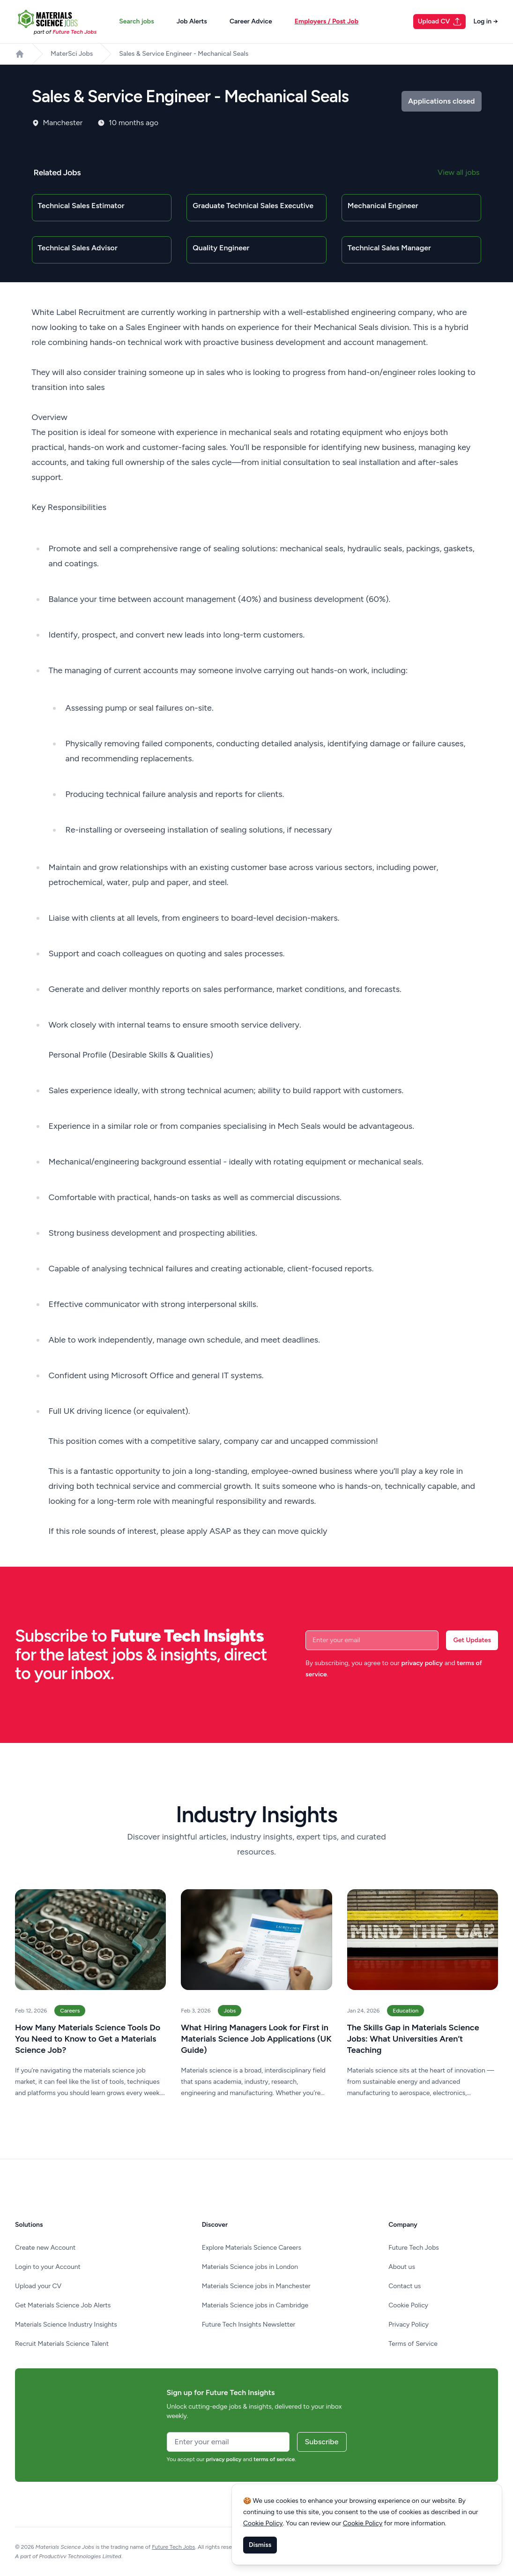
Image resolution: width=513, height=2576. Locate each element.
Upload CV (440, 21)
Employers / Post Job (326, 21)
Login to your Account (48, 2267)
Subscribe (322, 2441)
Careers (70, 2010)
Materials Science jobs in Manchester (256, 2286)
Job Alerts (192, 21)
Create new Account (45, 2248)
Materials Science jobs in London (250, 2267)
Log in (485, 21)
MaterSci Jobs (72, 54)
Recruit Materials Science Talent (62, 2344)
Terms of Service (413, 2344)
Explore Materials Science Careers (251, 2248)
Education (405, 2010)
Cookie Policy (408, 2305)
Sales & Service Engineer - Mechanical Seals (183, 54)
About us (401, 2267)
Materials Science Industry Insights (66, 2324)
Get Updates (472, 1640)
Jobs (229, 2010)
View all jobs (458, 172)
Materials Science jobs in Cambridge (255, 2305)
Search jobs (136, 21)
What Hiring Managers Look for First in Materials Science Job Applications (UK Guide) (256, 2038)
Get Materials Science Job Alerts (63, 2305)
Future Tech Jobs (413, 2248)
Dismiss (260, 2545)
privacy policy (422, 1663)
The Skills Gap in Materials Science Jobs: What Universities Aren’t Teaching (413, 2038)
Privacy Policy (408, 2324)
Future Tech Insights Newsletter (249, 2324)
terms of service (274, 2459)
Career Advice (251, 21)
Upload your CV (38, 2286)
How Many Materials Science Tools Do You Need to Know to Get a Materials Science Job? (87, 2038)
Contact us (404, 2286)
